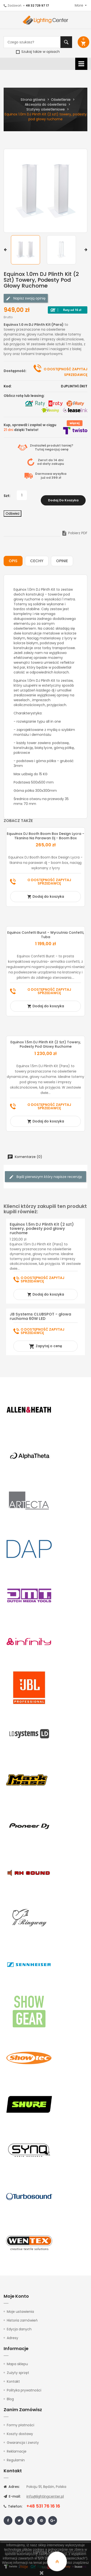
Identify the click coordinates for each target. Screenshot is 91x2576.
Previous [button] (5, 249)
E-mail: (12, 2496)
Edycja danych (19, 2329)
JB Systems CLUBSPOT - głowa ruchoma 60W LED (40, 1316)
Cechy (36, 561)
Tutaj (39, 449)
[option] (27, 249)
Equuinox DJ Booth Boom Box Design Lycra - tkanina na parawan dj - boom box (45, 835)
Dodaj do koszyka (63, 500)
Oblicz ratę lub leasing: (24, 395)
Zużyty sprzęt (18, 2372)
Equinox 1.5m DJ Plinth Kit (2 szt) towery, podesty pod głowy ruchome (45, 1044)
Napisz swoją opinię (26, 298)
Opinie (62, 561)
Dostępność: (15, 370)
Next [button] (86, 249)
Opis (13, 561)
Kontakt (13, 2381)
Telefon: (13, 2506)
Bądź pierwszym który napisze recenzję (45, 1176)
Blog (10, 2399)
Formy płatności (20, 2425)
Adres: (12, 2486)
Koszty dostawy (20, 2433)
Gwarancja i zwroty (23, 2442)
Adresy (12, 2337)
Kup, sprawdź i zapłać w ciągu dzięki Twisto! (30, 427)
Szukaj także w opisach (38, 51)
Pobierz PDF (74, 533)
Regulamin (16, 2460)
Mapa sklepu (17, 2363)
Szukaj (66, 42)
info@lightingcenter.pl (45, 2496)
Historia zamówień (22, 2320)
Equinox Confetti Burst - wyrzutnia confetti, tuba (45, 934)
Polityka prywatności (24, 2390)
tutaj (45, 2567)
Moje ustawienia (20, 2311)
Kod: (8, 386)
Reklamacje (16, 2451)
